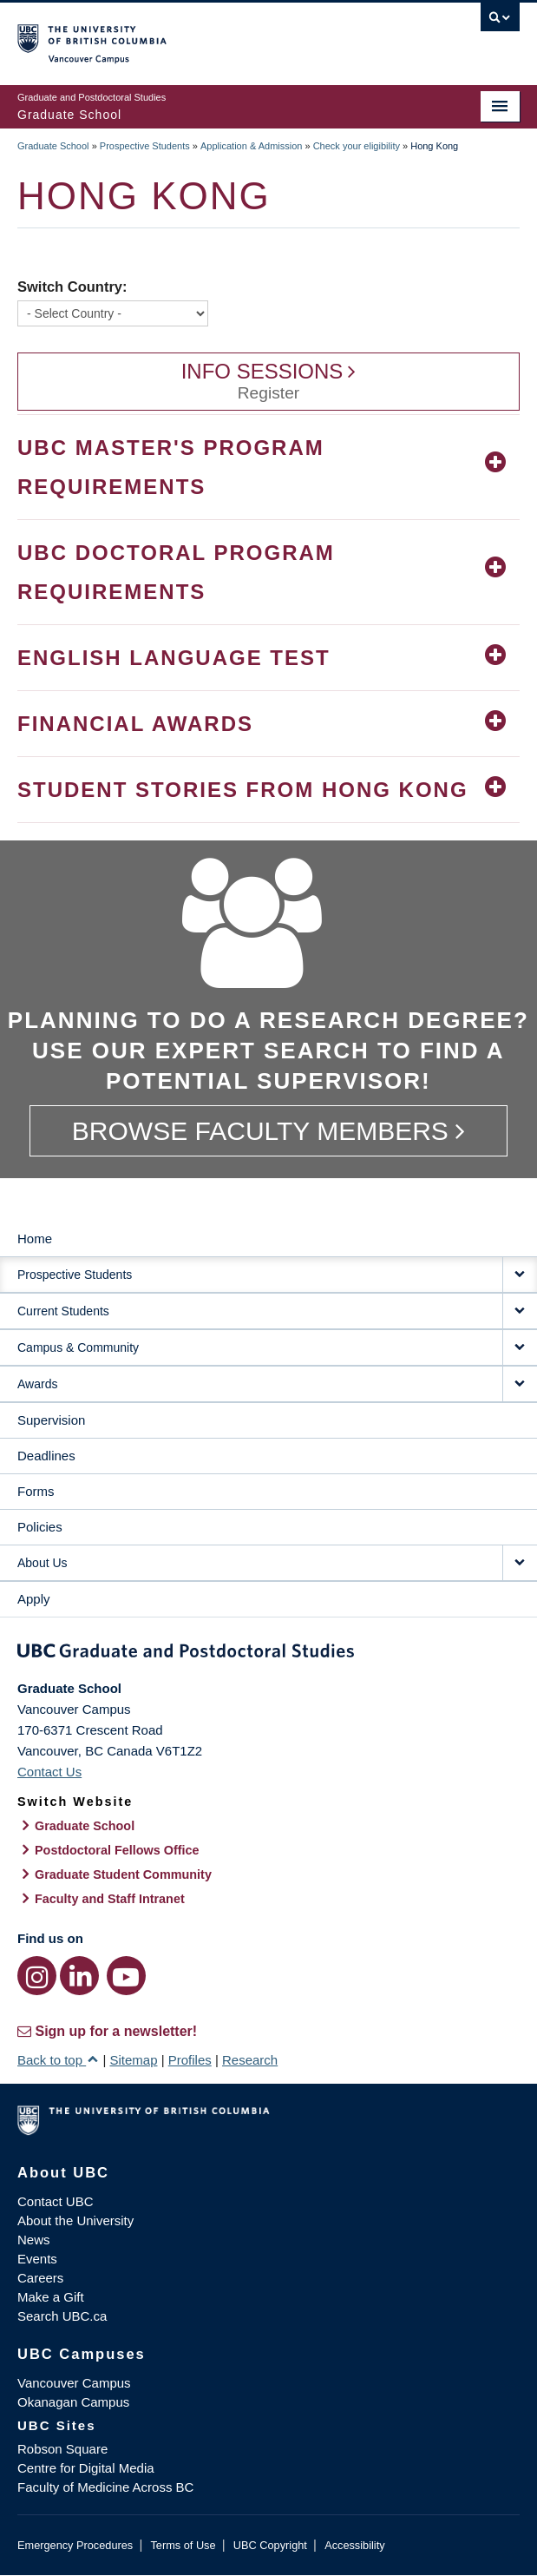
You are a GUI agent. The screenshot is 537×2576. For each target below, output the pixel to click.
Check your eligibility (356, 146)
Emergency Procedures (75, 2545)
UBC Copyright (270, 2545)
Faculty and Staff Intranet (110, 1899)
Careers (40, 2277)
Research (250, 2059)
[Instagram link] (36, 1975)
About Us (42, 1563)
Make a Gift (50, 2296)
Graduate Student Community (123, 1874)
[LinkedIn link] (79, 1975)
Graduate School (53, 146)
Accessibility (354, 2545)
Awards (37, 1384)
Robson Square (62, 2448)
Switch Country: (72, 286)
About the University (75, 2220)
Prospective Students (145, 146)
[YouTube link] (126, 1975)
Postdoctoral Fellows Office (117, 1850)
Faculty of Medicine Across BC (105, 2487)
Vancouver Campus (74, 2382)
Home (34, 1238)
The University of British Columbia (193, 36)
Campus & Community (78, 1347)
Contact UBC (55, 2201)
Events (37, 2258)
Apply (33, 1598)
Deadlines (46, 1455)
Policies (39, 1526)
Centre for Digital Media (85, 2468)
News (33, 2239)
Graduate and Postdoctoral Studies (268, 1654)
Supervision (51, 1420)
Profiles (190, 2059)
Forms (36, 1491)
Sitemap (133, 2059)
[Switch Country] (112, 313)
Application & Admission (251, 146)
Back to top (58, 2059)
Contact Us (49, 1771)
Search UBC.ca (62, 2316)
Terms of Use (182, 2545)
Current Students (63, 1311)
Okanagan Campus (73, 2402)
